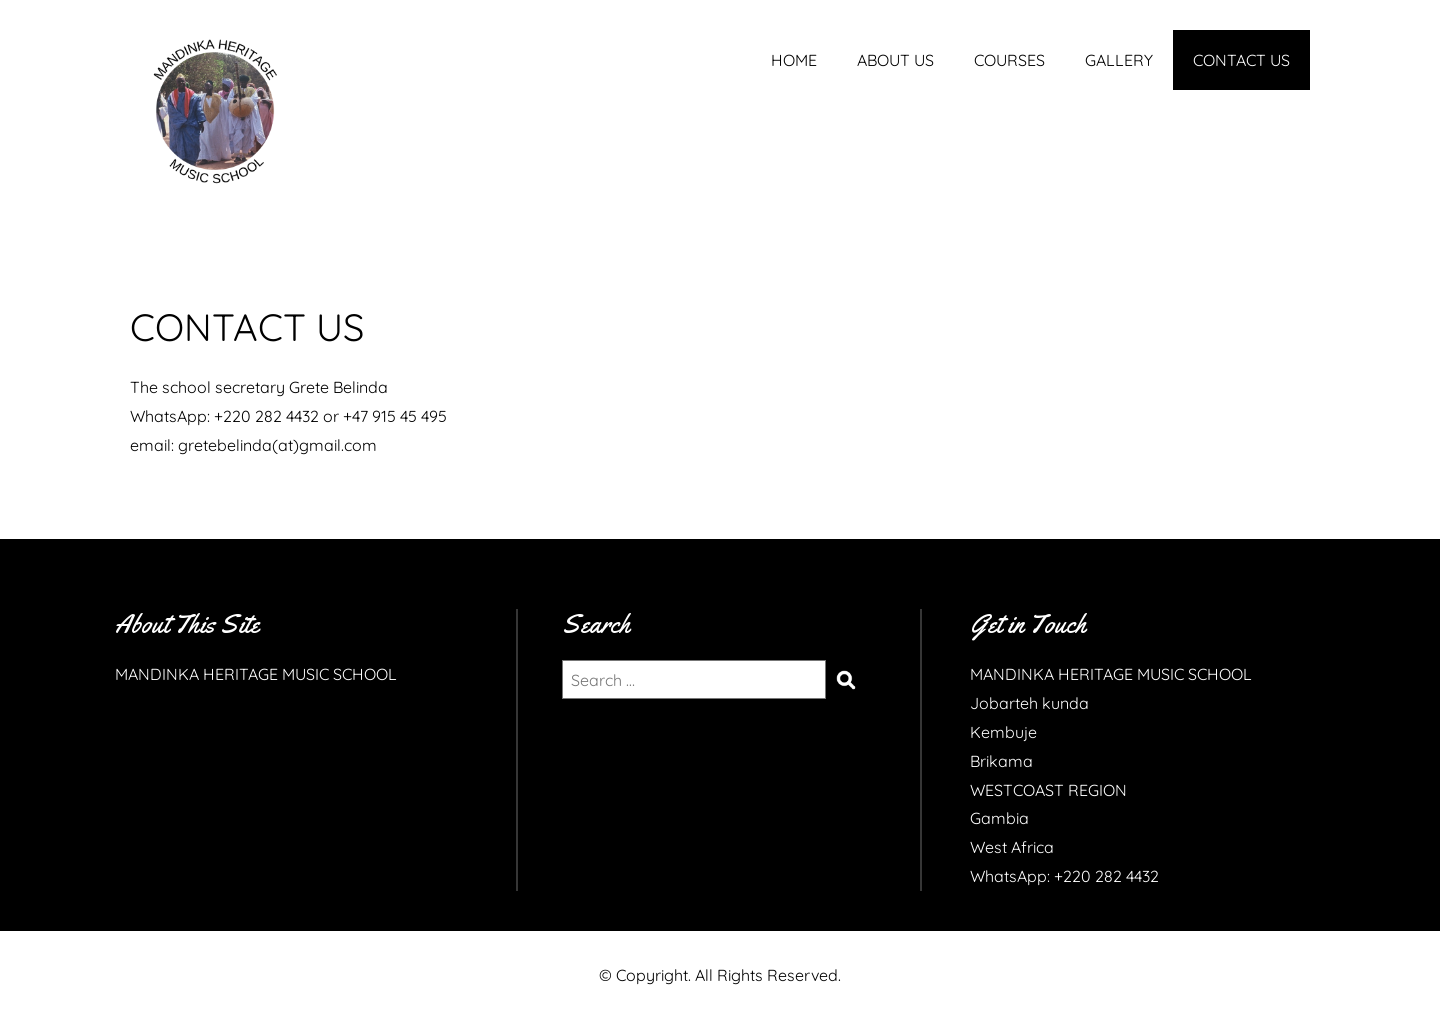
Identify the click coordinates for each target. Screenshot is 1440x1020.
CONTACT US (1241, 60)
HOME (794, 60)
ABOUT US (895, 60)
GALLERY (1119, 60)
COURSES (1009, 60)
